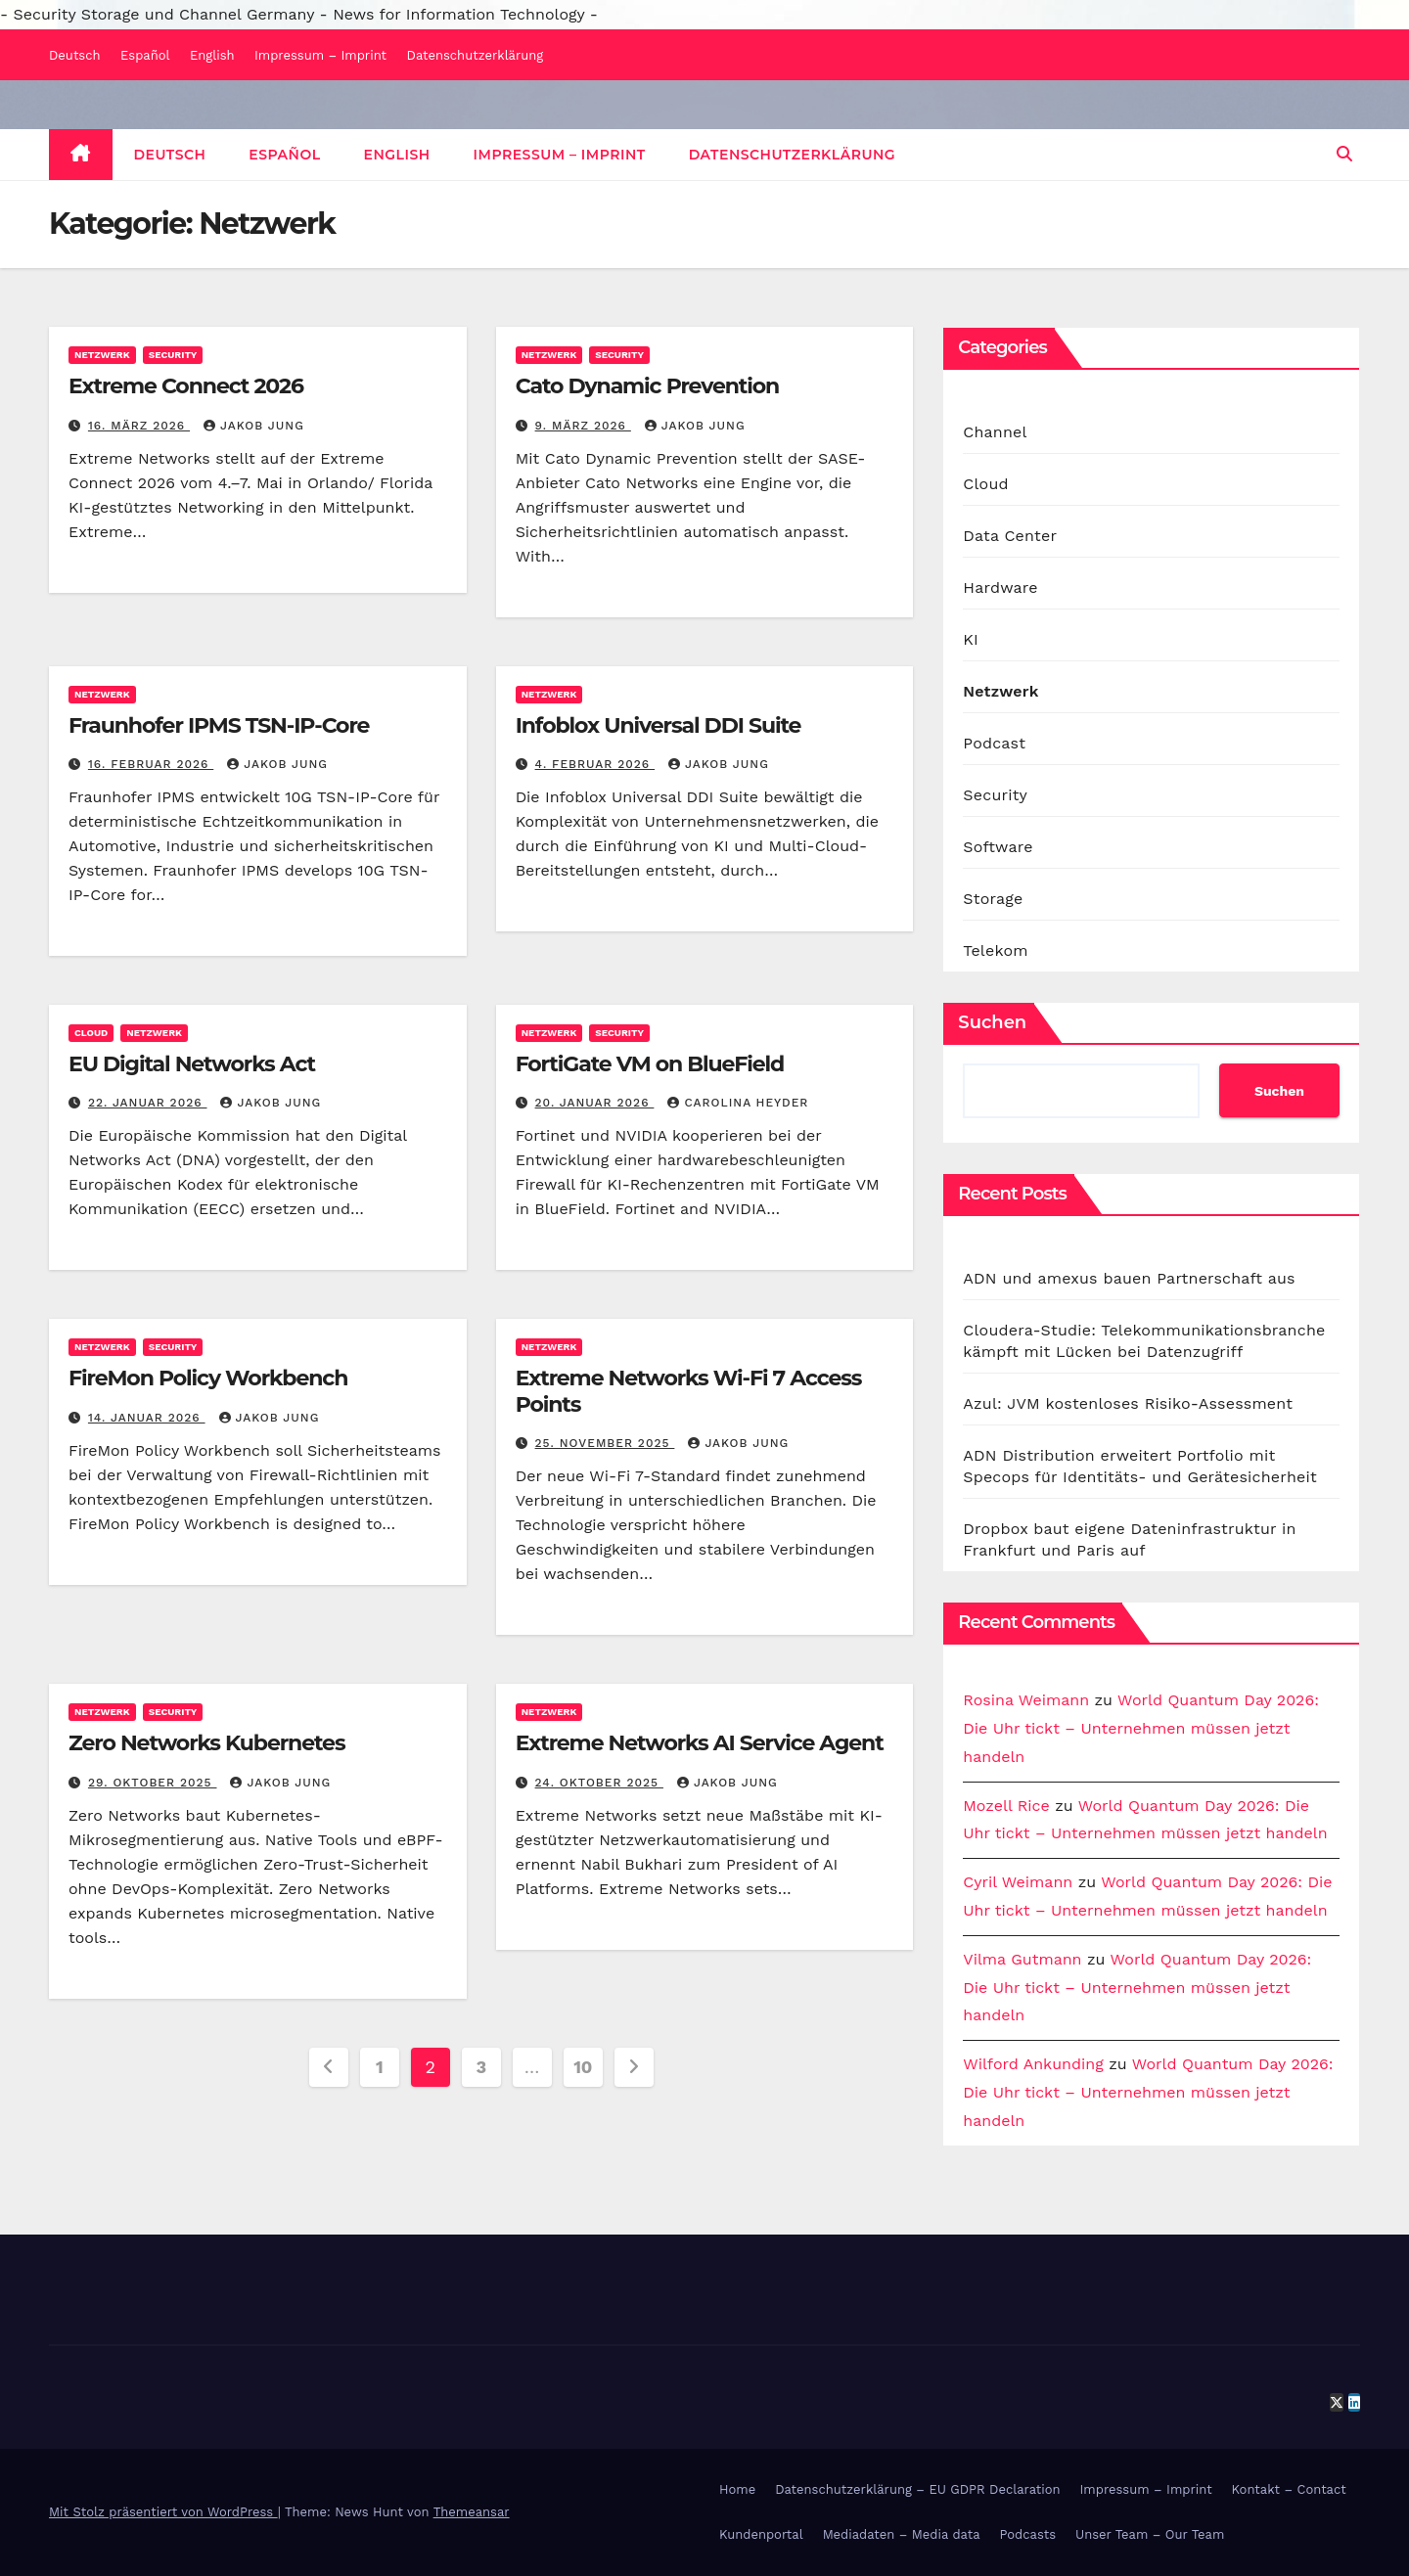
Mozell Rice (1006, 1805)
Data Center (1010, 535)
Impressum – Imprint (320, 55)
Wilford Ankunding (1033, 2064)
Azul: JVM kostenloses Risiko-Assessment (1128, 1403)
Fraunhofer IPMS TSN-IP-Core (218, 725)
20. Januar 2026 (595, 1102)
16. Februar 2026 (150, 764)
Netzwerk (102, 354)
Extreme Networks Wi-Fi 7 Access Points (689, 1391)
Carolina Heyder (737, 1102)
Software (997, 846)
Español (144, 55)
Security (173, 354)
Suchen (992, 1022)
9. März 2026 (583, 425)
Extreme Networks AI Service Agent (700, 1743)
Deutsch (75, 55)
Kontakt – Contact (1289, 2489)
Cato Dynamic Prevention (648, 386)
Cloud (91, 1032)
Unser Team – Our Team (1149, 2534)
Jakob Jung (254, 425)
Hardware (1000, 587)
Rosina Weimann (1026, 1700)
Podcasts (1028, 2534)
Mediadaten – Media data (901, 2534)
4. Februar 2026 (595, 764)
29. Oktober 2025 (152, 1782)
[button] (1344, 154)
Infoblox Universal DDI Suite (658, 725)
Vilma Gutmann (1022, 1959)
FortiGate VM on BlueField (650, 1064)
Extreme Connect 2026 (185, 386)
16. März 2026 (139, 425)
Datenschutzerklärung (475, 55)
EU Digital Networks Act (191, 1064)
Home (737, 2489)
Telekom (995, 950)
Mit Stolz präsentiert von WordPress (163, 2512)
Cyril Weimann (1017, 1882)
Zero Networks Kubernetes (206, 1743)
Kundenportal (761, 2534)
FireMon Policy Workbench (207, 1378)
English (212, 55)
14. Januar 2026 (146, 1417)
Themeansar (471, 2512)
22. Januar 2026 (147, 1102)
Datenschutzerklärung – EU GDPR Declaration (917, 2489)
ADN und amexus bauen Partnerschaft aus (1129, 1278)
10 (582, 2066)
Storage (993, 898)
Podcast (994, 743)
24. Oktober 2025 (599, 1782)
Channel (994, 432)
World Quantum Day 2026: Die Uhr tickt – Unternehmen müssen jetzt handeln (1141, 1728)
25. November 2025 (605, 1443)
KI (970, 639)
